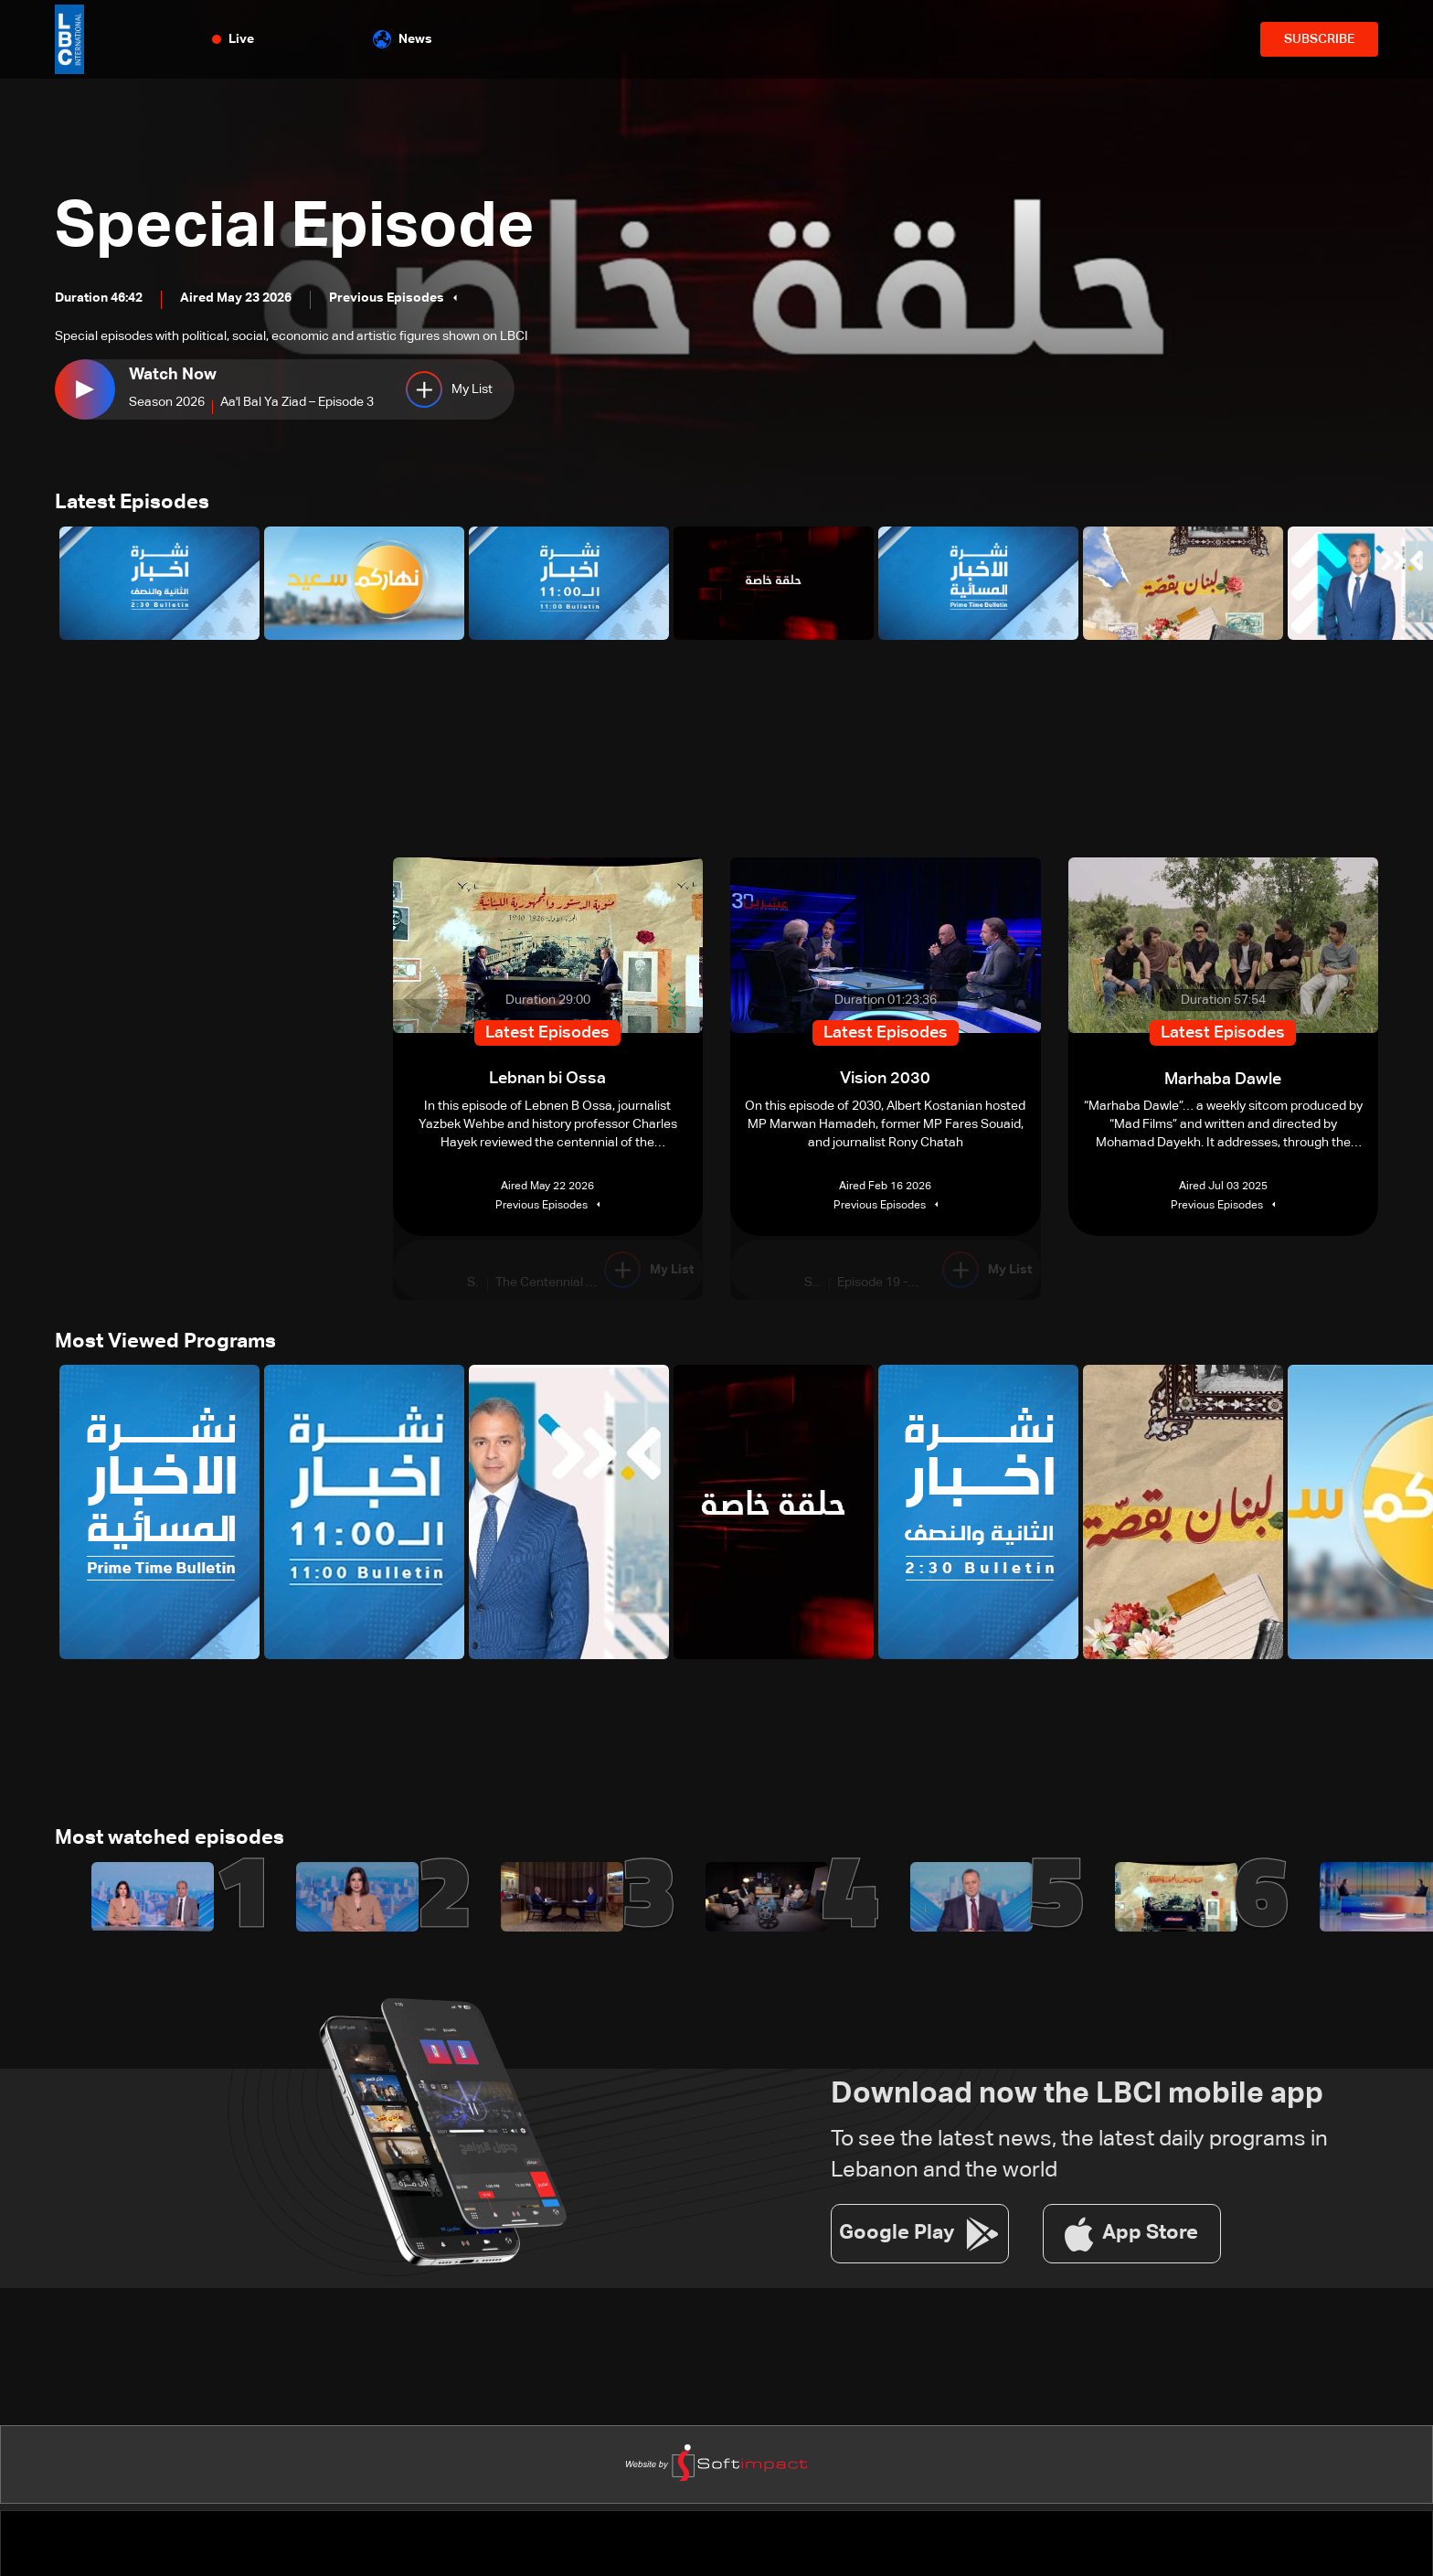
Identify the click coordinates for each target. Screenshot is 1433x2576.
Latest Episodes (132, 504)
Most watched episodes (169, 1840)
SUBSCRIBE (1319, 39)
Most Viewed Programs (165, 1343)
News (402, 39)
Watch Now (173, 375)
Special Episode (299, 229)
